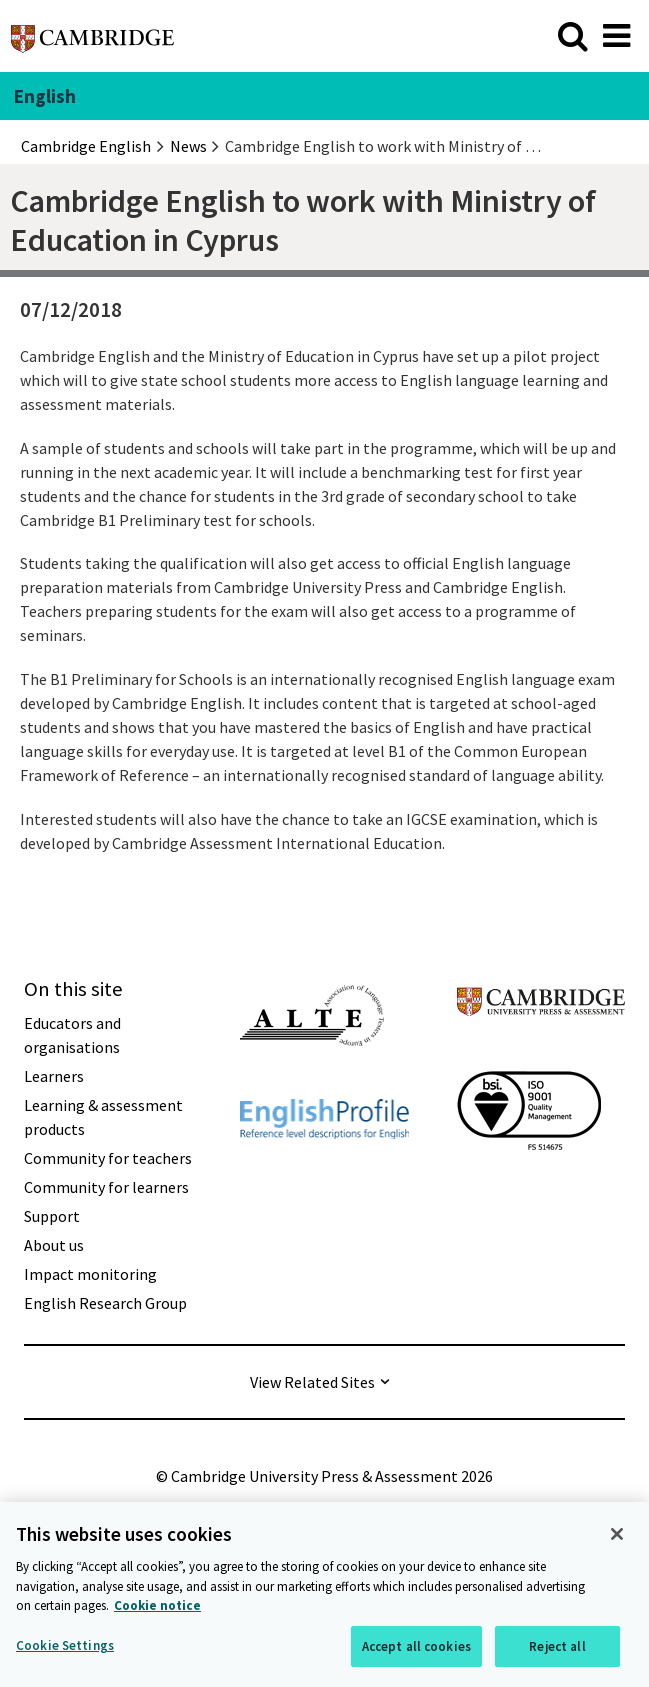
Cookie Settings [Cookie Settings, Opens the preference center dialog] (65, 1646)
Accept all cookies (416, 1647)
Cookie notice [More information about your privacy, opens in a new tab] (157, 1607)
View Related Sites (312, 1382)
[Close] (617, 1536)
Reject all (557, 1647)
